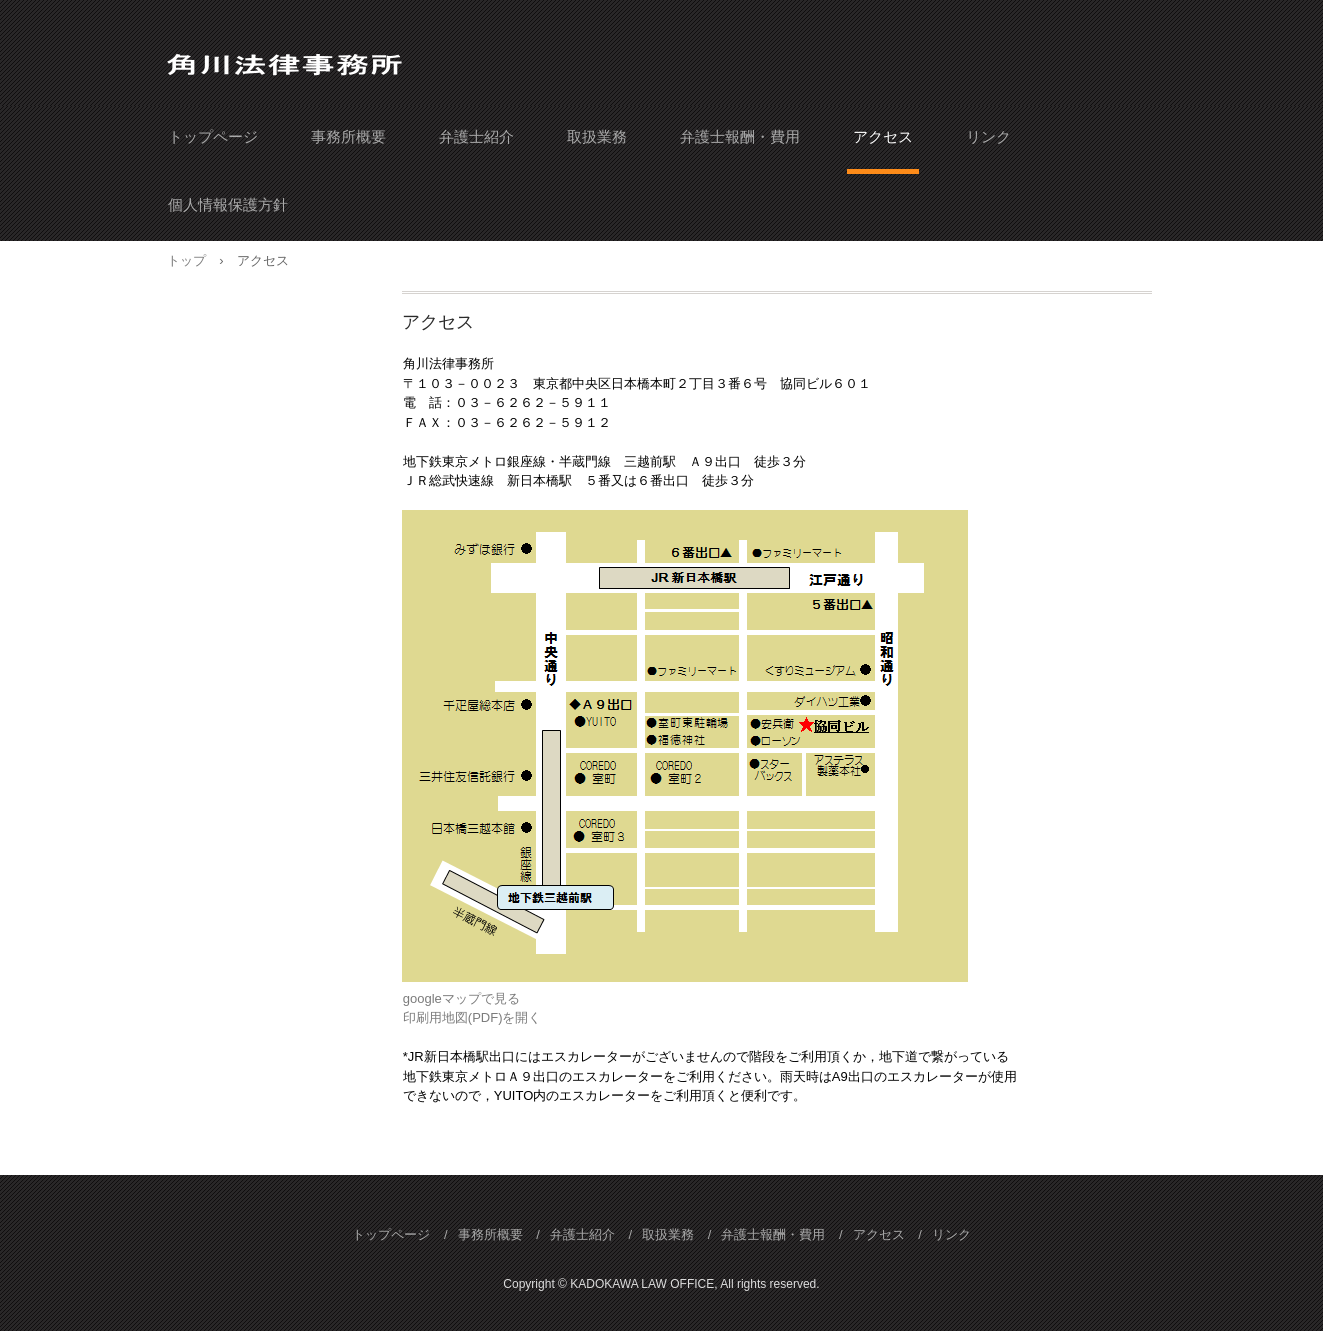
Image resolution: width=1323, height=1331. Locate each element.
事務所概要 (348, 136)
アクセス (883, 136)
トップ (186, 260)
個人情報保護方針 (228, 204)
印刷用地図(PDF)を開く (472, 1017)
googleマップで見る (461, 998)
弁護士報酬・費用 (740, 136)
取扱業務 (597, 136)
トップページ (213, 136)
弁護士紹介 (476, 136)
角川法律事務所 (294, 58)
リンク (988, 136)
